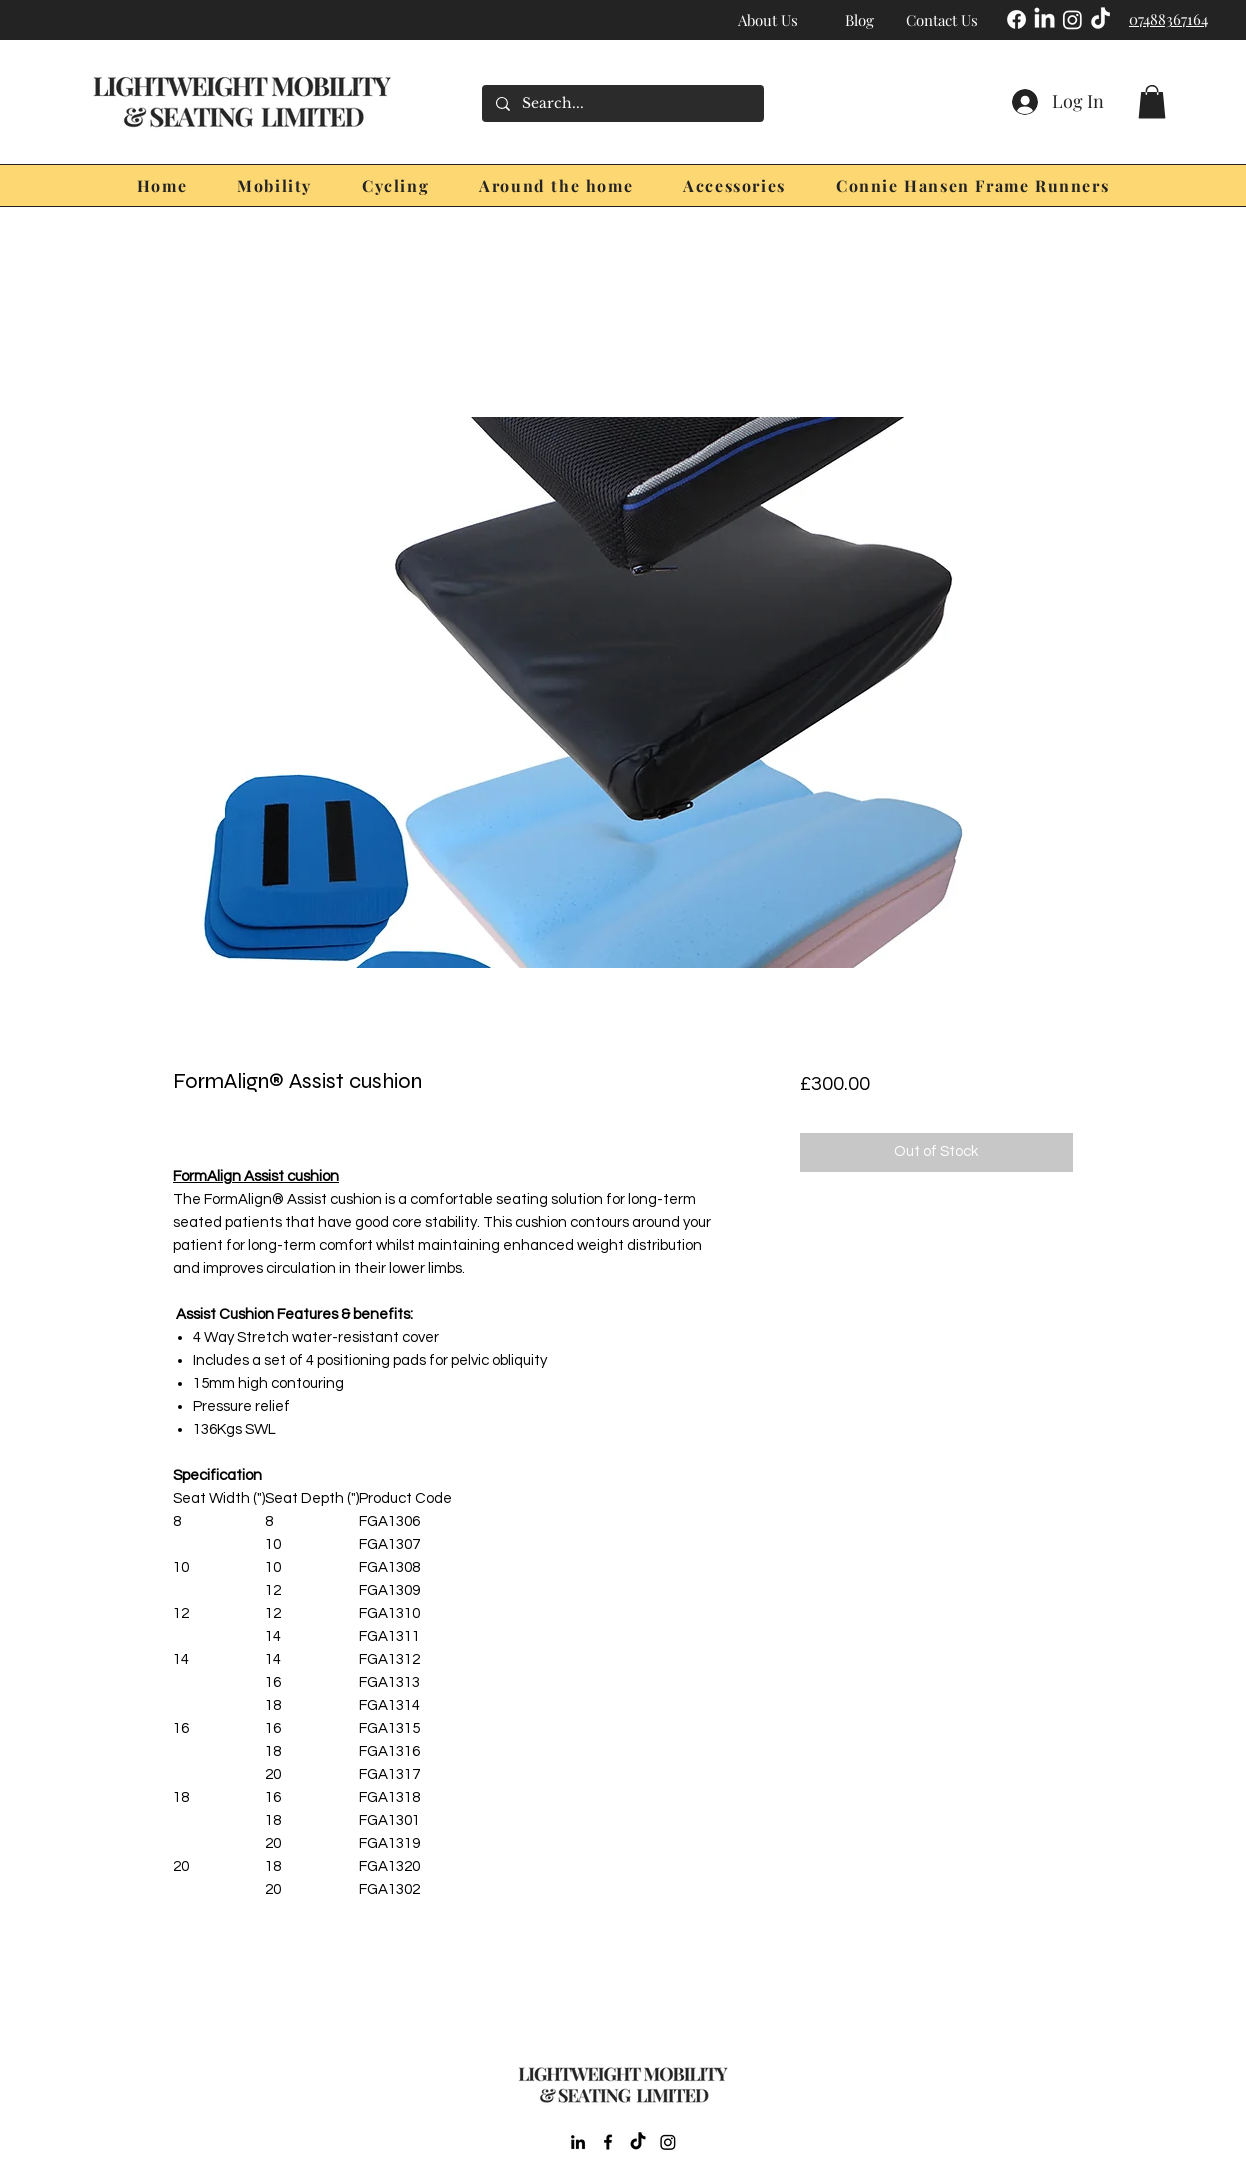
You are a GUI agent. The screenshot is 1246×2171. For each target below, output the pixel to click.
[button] (1152, 101)
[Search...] (622, 103)
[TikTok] (1100, 19)
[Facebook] (1016, 19)
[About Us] (768, 20)
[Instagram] (1072, 19)
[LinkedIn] (1044, 19)
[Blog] (859, 20)
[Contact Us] (942, 20)
